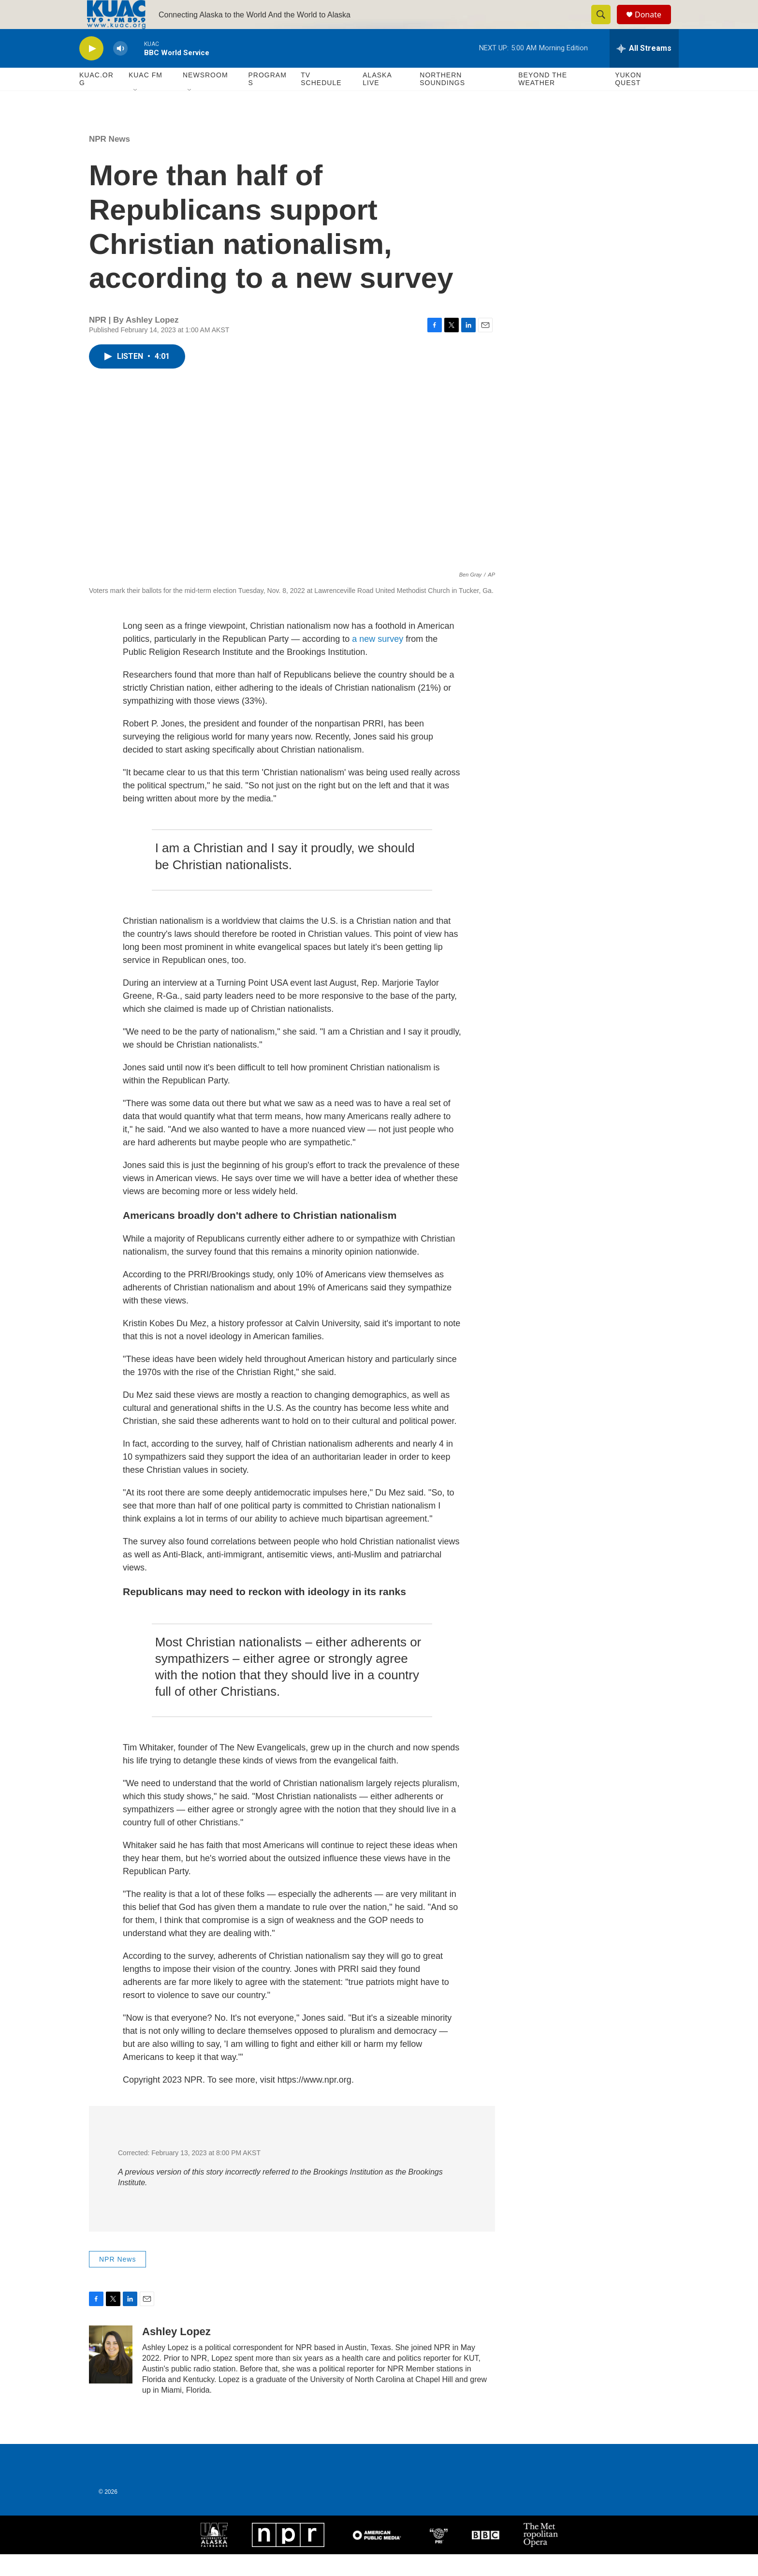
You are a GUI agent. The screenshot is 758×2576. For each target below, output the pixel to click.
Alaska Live (377, 100)
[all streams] (644, 70)
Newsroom (205, 97)
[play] (91, 70)
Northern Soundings (442, 100)
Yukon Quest (628, 100)
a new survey (376, 661)
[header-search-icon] (605, 25)
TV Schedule (321, 100)
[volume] (120, 70)
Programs (267, 100)
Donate (654, 25)
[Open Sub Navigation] (136, 112)
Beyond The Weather (542, 100)
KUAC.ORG (96, 100)
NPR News (109, 160)
